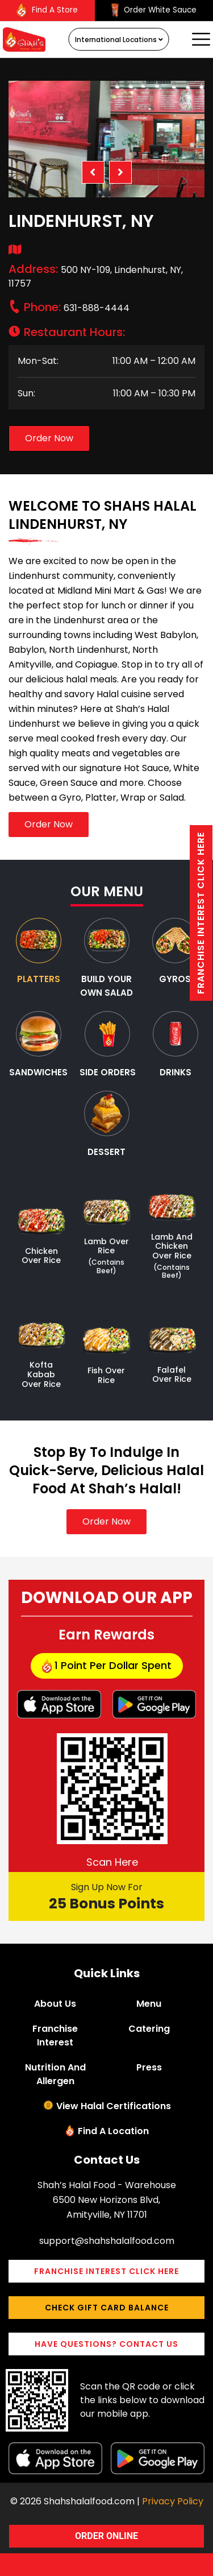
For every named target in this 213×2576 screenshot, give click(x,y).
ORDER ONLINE (106, 2536)
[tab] (38, 952)
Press (149, 2067)
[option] (106, 139)
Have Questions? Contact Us (106, 2344)
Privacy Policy (172, 2501)
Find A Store (47, 10)
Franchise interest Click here (200, 913)
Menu (148, 2003)
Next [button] (120, 172)
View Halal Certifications (113, 2106)
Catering (149, 2028)
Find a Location (113, 2131)
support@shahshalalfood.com (106, 2240)
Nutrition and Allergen (55, 2074)
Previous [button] (93, 172)
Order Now (49, 438)
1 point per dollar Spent (107, 1665)
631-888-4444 (77, 307)
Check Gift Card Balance (107, 2307)
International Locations (119, 39)
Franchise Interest (55, 2035)
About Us (55, 2003)
